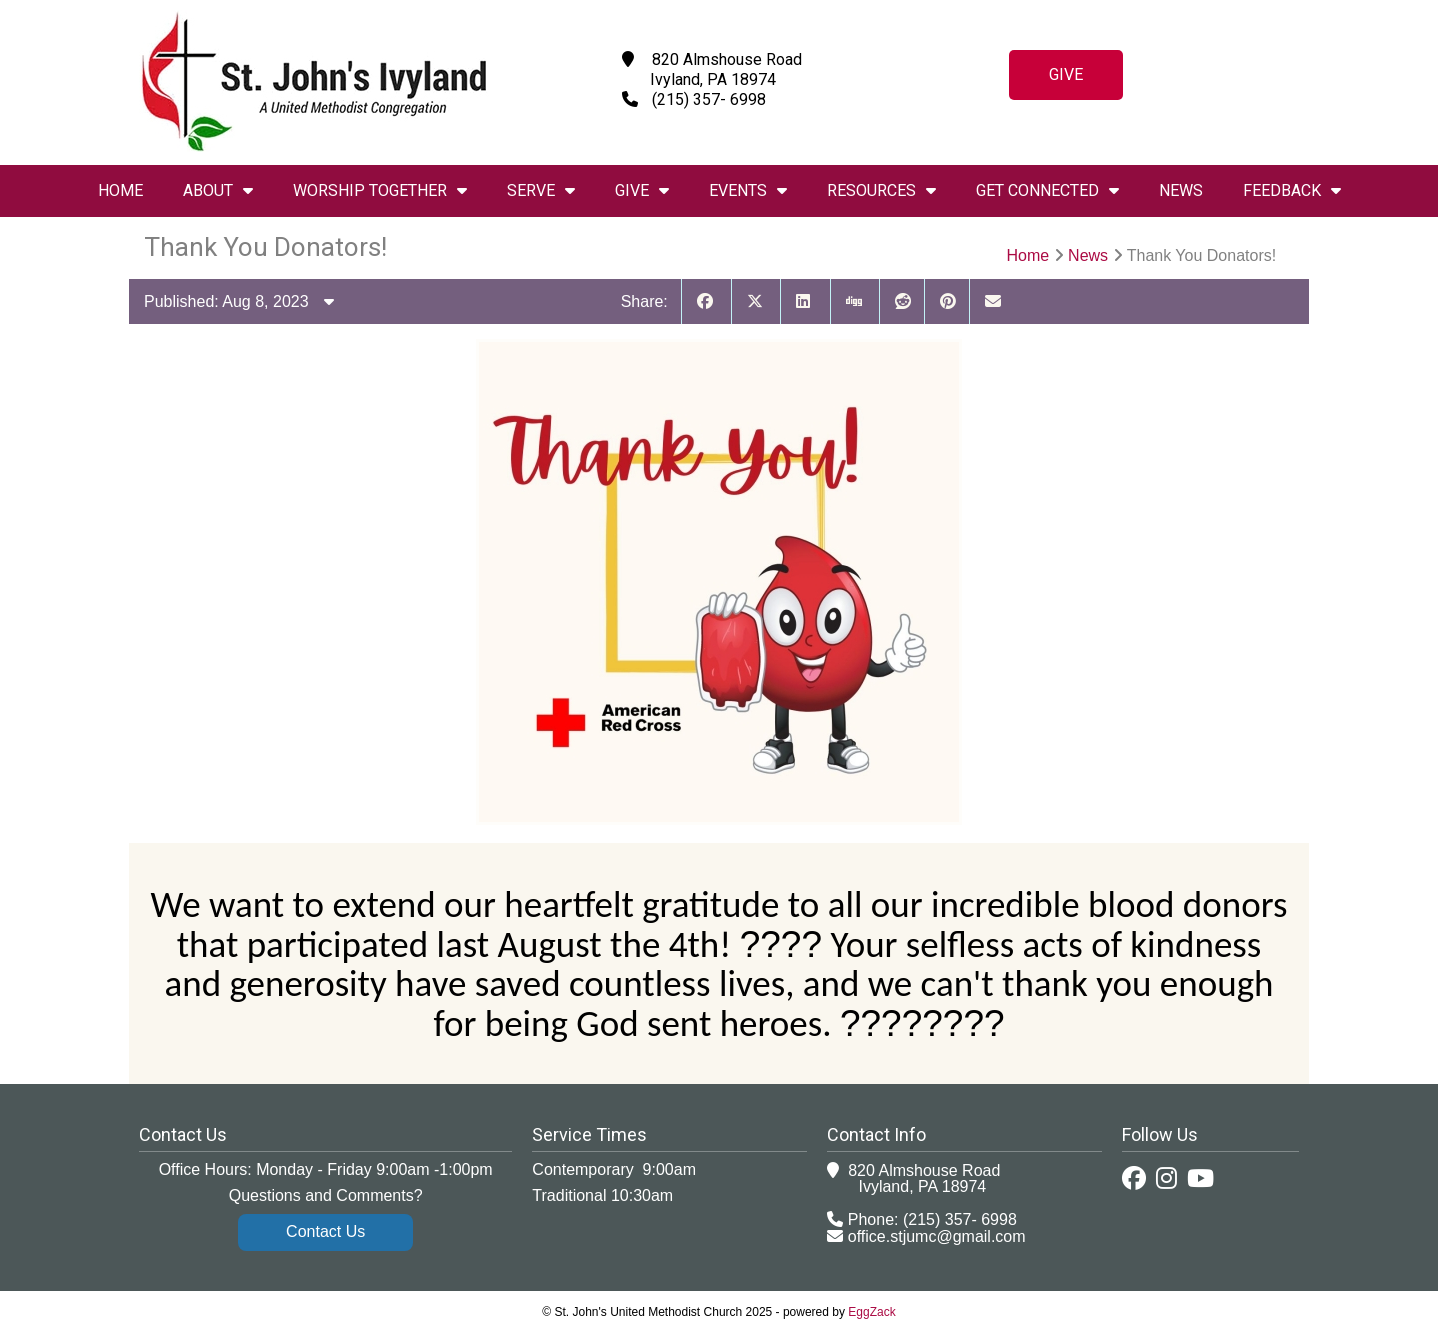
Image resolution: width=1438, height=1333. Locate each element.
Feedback (1292, 190)
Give (1066, 74)
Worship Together (380, 190)
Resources (881, 190)
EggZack (871, 1312)
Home (120, 190)
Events (748, 190)
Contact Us (325, 1231)
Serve (541, 190)
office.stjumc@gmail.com (937, 1236)
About (218, 190)
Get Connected (1047, 190)
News (1181, 190)
